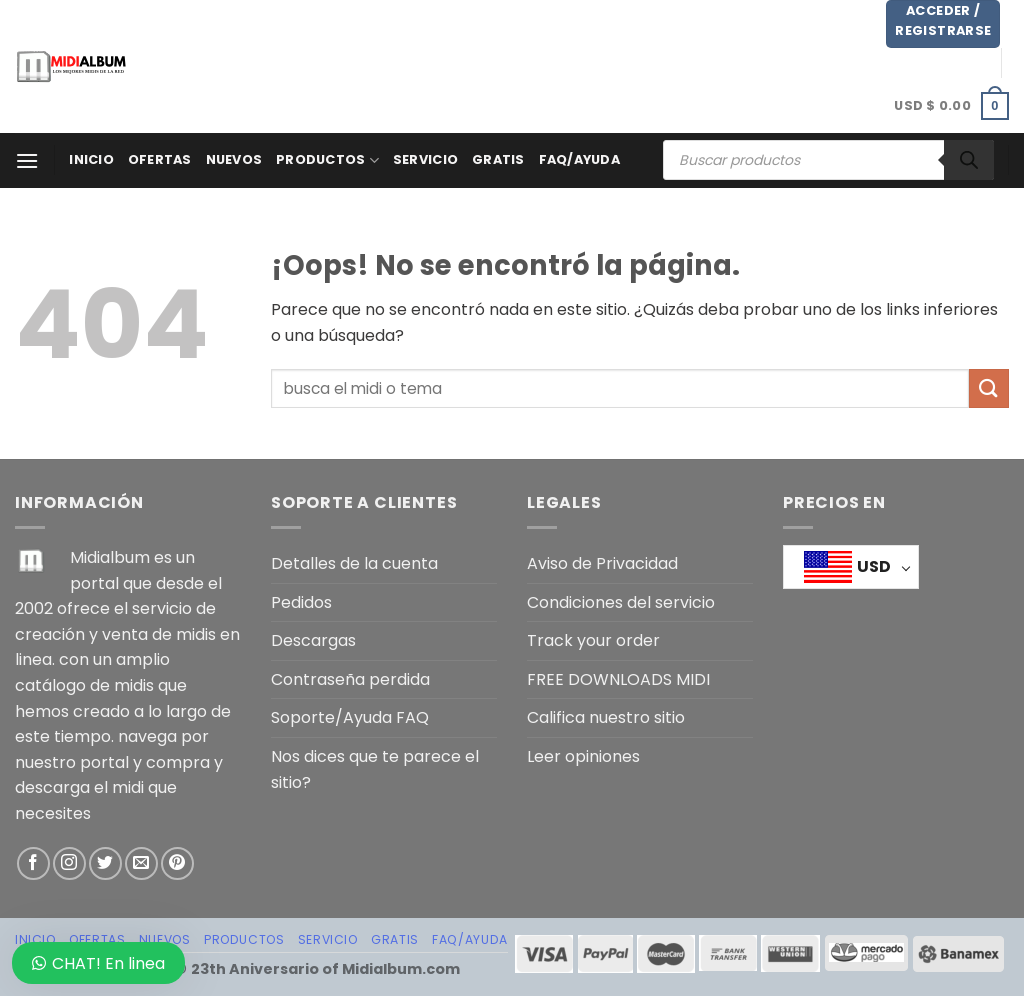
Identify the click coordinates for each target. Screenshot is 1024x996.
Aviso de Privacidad (602, 563)
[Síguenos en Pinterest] (177, 863)
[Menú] (27, 160)
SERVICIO (425, 159)
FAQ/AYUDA (579, 159)
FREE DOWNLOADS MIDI (618, 679)
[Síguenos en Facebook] (33, 863)
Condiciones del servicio (621, 602)
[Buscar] (969, 160)
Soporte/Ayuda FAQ (350, 717)
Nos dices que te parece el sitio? (375, 769)
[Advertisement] (521, 63)
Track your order (593, 640)
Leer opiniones (583, 756)
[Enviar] (989, 388)
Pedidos (301, 602)
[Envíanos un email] (141, 863)
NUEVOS (234, 159)
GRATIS (498, 159)
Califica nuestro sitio (606, 717)
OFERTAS (160, 159)
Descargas (313, 640)
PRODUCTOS (327, 160)
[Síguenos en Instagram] (69, 863)
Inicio (91, 159)
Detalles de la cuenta (354, 563)
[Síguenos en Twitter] (105, 863)
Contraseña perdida (350, 679)
